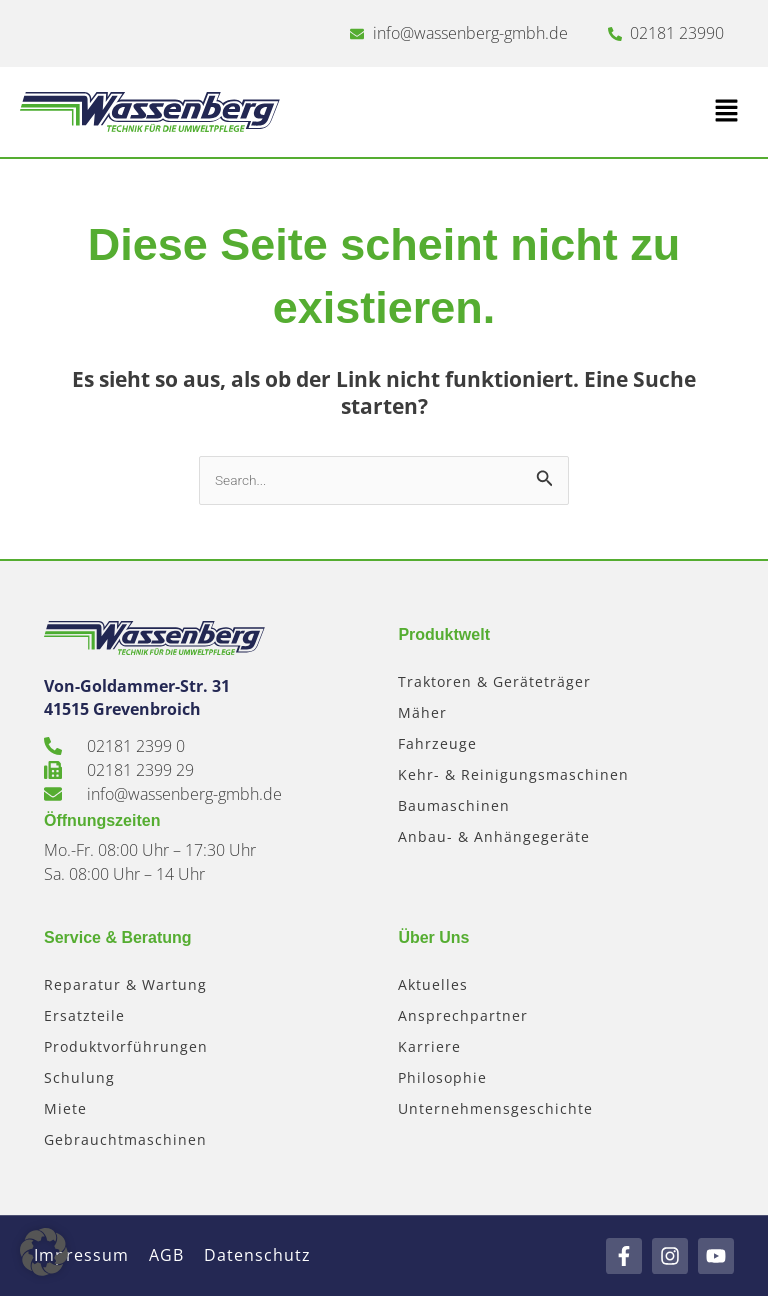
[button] (566, 112)
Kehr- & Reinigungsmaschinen (513, 774)
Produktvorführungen (126, 1046)
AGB (166, 1255)
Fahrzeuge (437, 743)
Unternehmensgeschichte (495, 1108)
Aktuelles (433, 984)
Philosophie (442, 1077)
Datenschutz (257, 1255)
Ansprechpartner (463, 1015)
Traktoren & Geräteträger (494, 681)
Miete (65, 1108)
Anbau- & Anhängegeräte (494, 836)
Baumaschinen (454, 805)
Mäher (422, 712)
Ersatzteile (84, 1015)
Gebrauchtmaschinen (125, 1139)
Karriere (429, 1046)
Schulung (79, 1077)
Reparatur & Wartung (125, 984)
